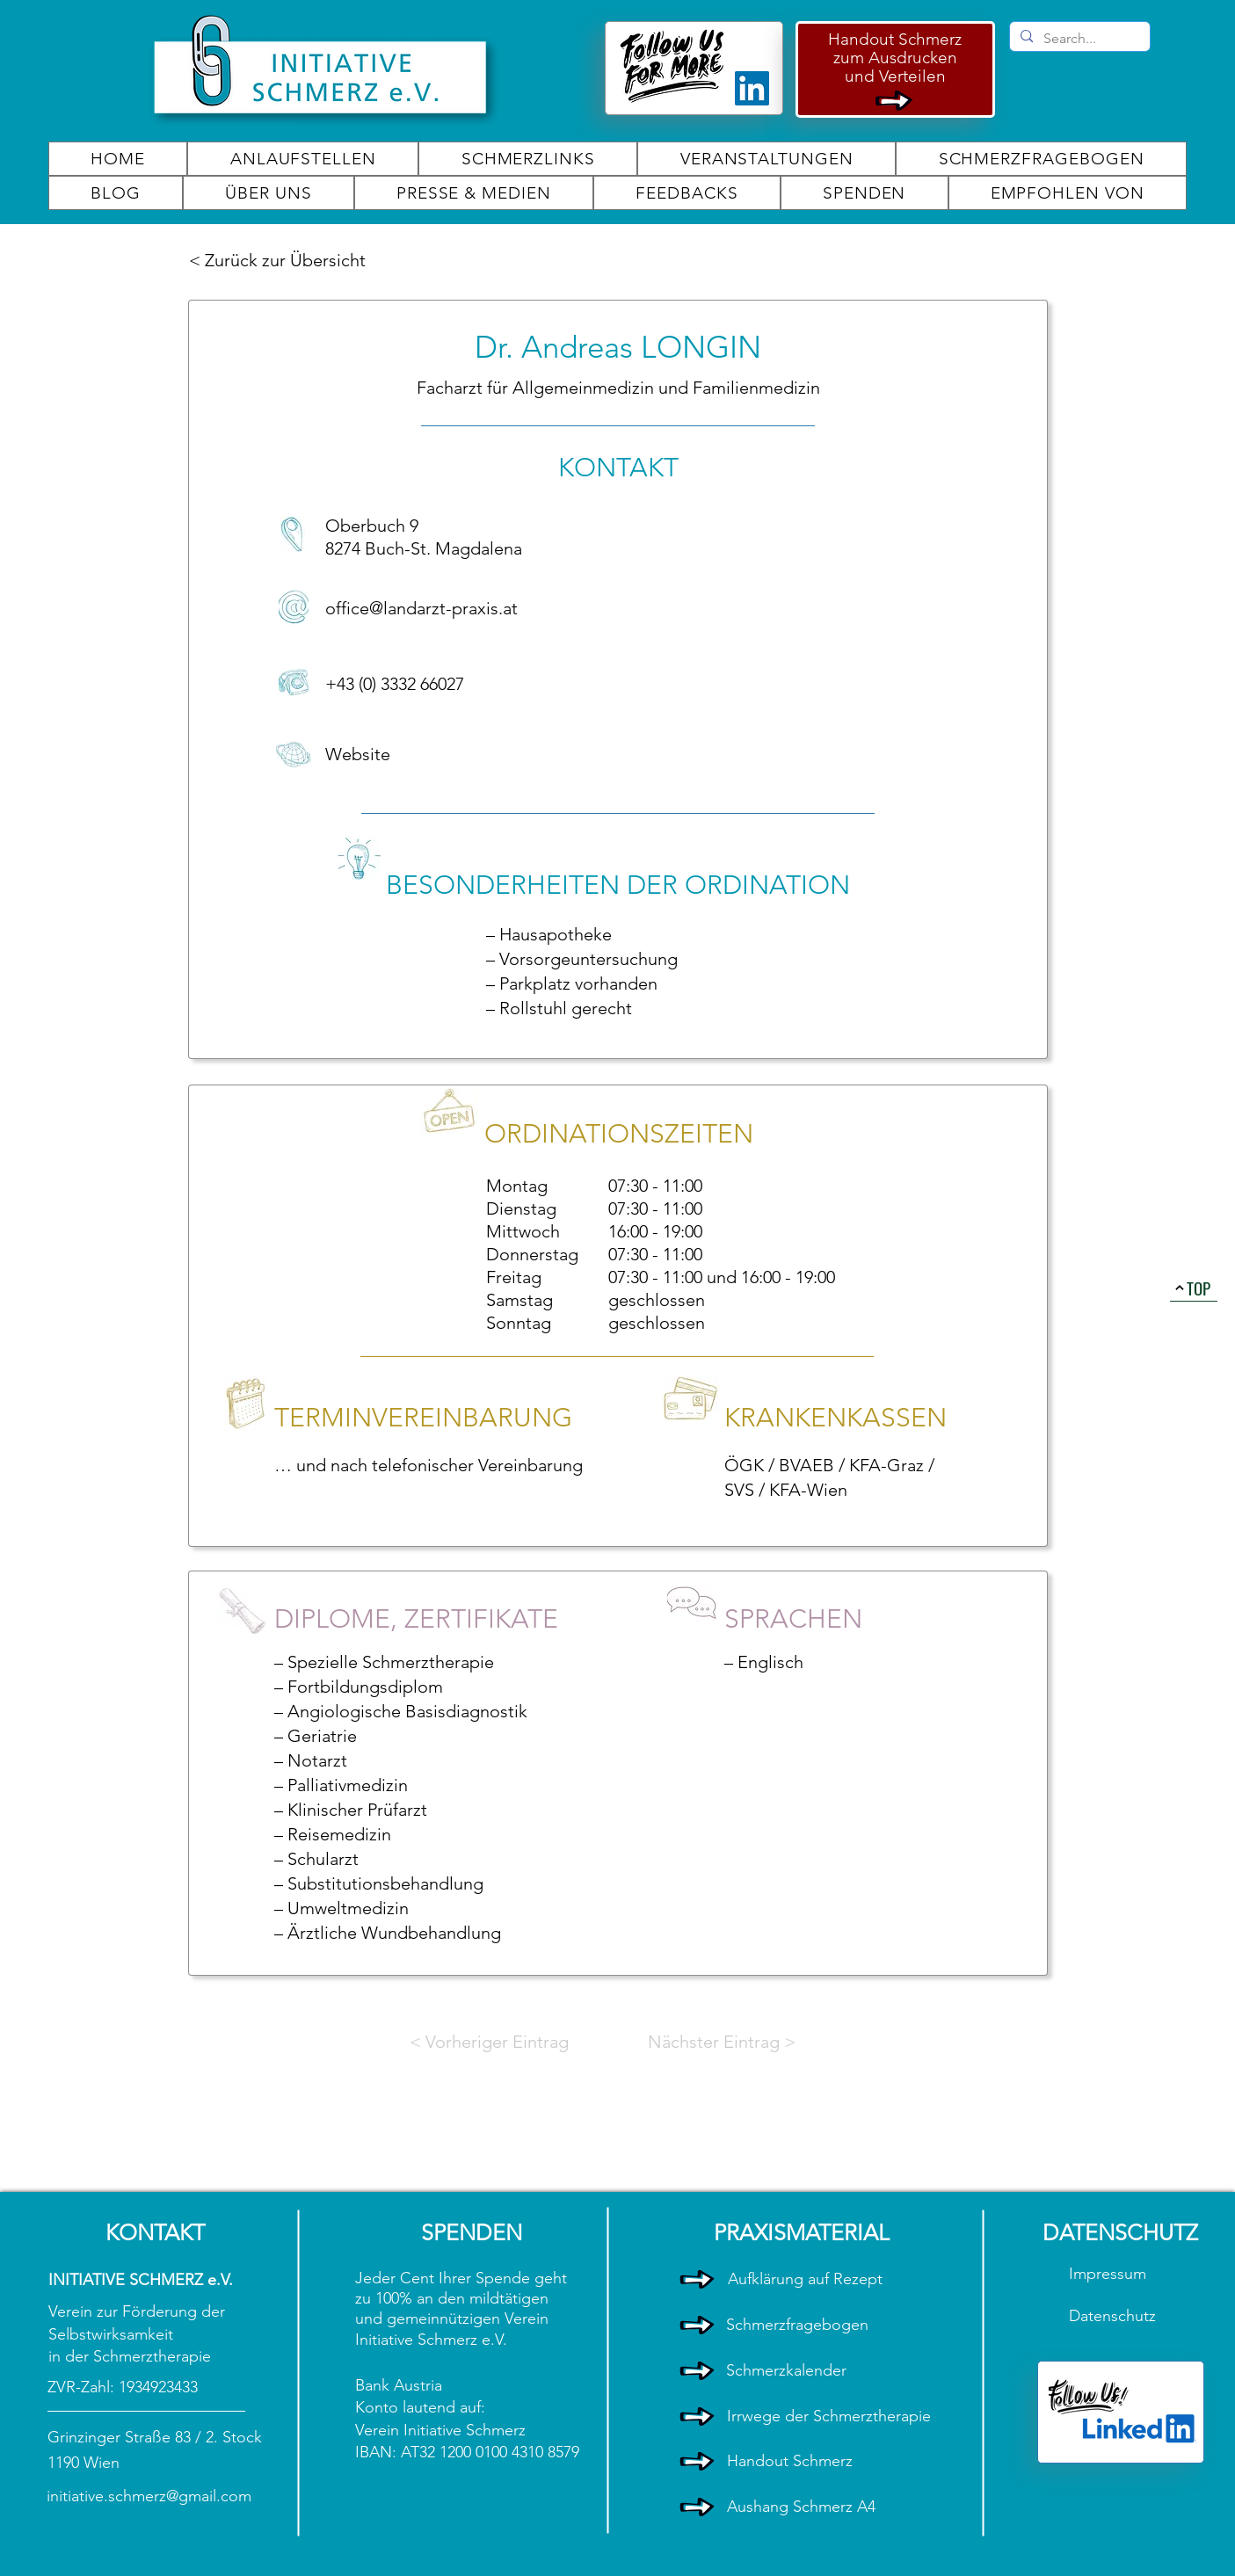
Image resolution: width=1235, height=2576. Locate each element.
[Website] (387, 754)
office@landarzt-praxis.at (421, 608)
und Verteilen (895, 76)
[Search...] (1078, 38)
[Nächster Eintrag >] (721, 2041)
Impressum (1110, 2273)
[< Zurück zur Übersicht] (280, 260)
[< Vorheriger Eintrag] (489, 2041)
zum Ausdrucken (895, 57)
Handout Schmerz (895, 39)
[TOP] (1193, 1288)
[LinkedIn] (752, 88)
